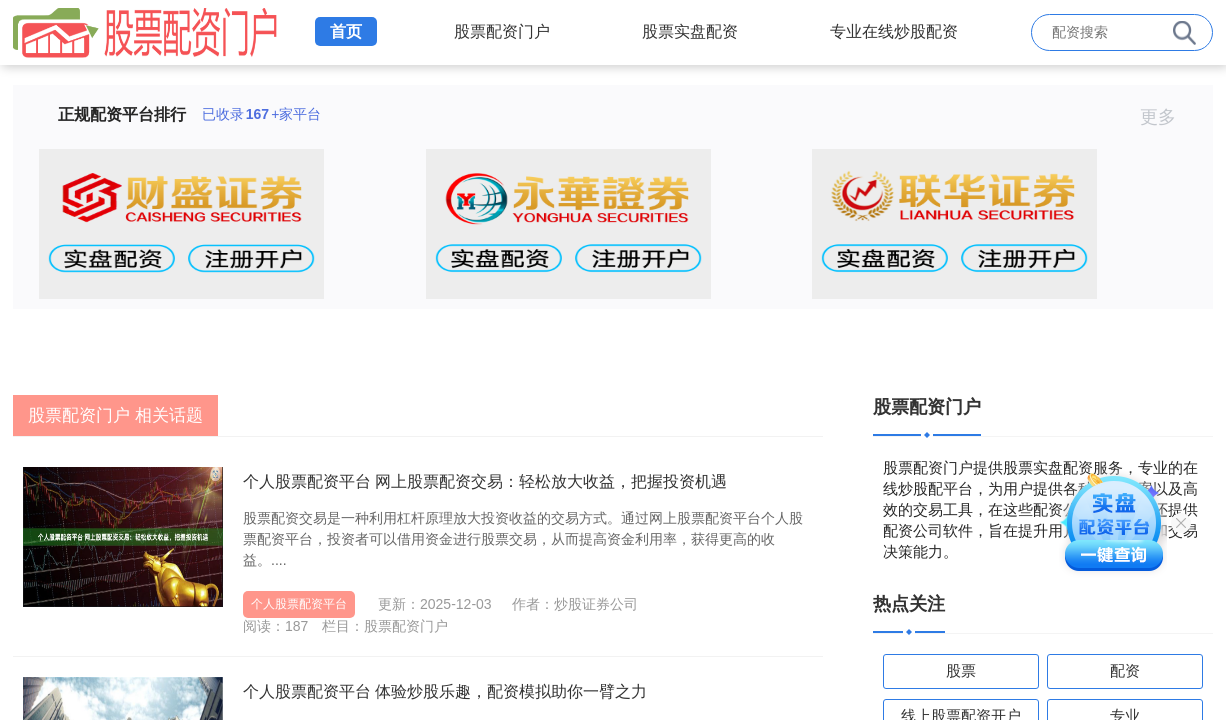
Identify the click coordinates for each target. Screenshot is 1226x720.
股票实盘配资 (690, 31)
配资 (1125, 670)
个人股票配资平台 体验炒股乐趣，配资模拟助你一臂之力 (445, 691)
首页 (346, 31)
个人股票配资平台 (299, 604)
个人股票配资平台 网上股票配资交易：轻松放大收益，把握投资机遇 (485, 481)
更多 (1166, 117)
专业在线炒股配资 (894, 31)
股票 (961, 670)
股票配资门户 (502, 31)
